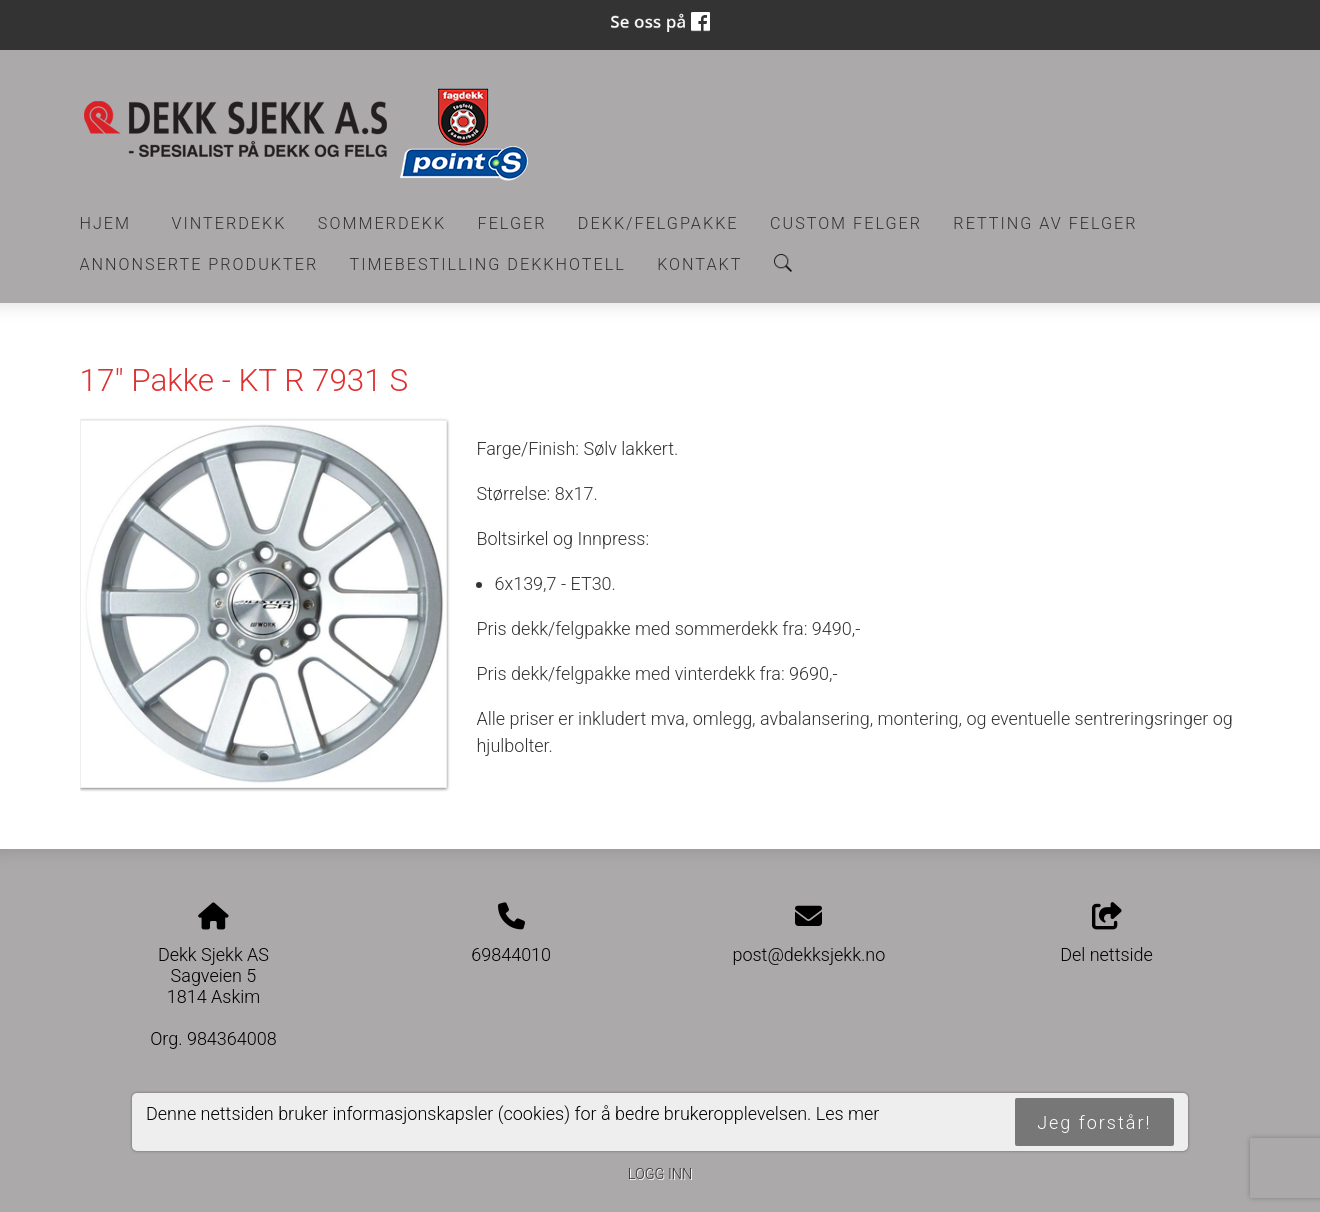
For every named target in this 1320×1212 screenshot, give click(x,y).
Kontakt (699, 264)
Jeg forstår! (1094, 1122)
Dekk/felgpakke (658, 223)
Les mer (848, 1113)
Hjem (106, 223)
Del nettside (1106, 934)
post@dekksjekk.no (808, 954)
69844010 (511, 954)
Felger (512, 223)
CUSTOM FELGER (846, 223)
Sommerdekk (382, 223)
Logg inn (660, 1174)
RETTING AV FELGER (1045, 223)
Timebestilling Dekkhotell (488, 264)
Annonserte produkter (199, 264)
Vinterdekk (228, 223)
